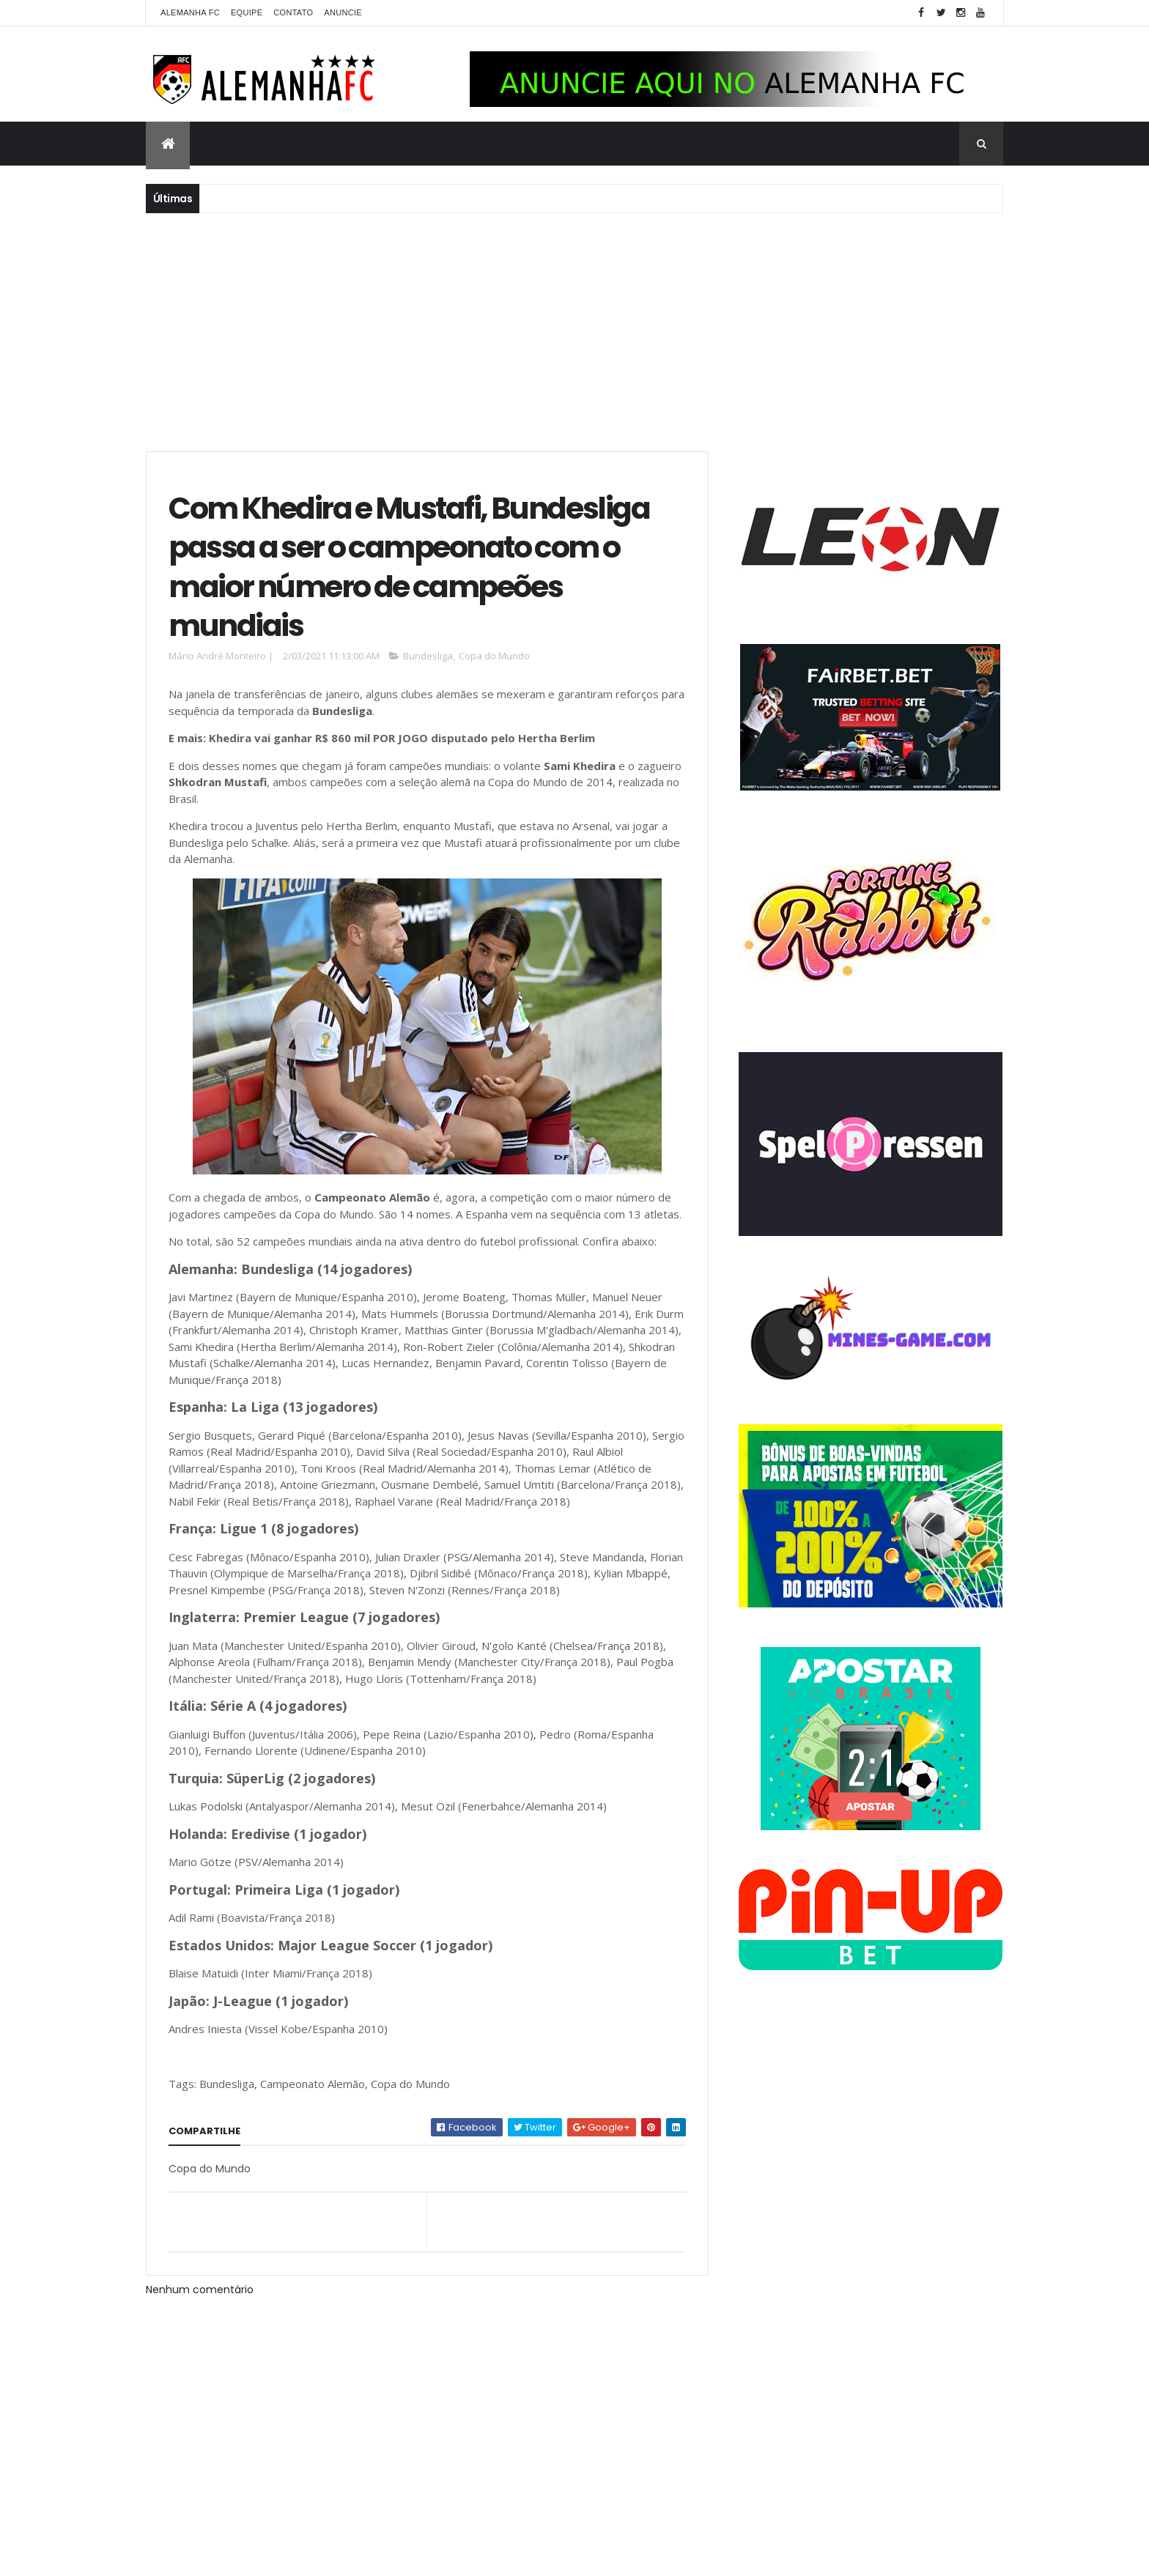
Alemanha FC (190, 12)
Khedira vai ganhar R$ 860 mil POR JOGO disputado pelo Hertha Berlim (402, 737)
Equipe (246, 12)
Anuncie (343, 12)
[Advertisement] (574, 330)
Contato (293, 12)
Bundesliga (428, 655)
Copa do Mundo (494, 655)
